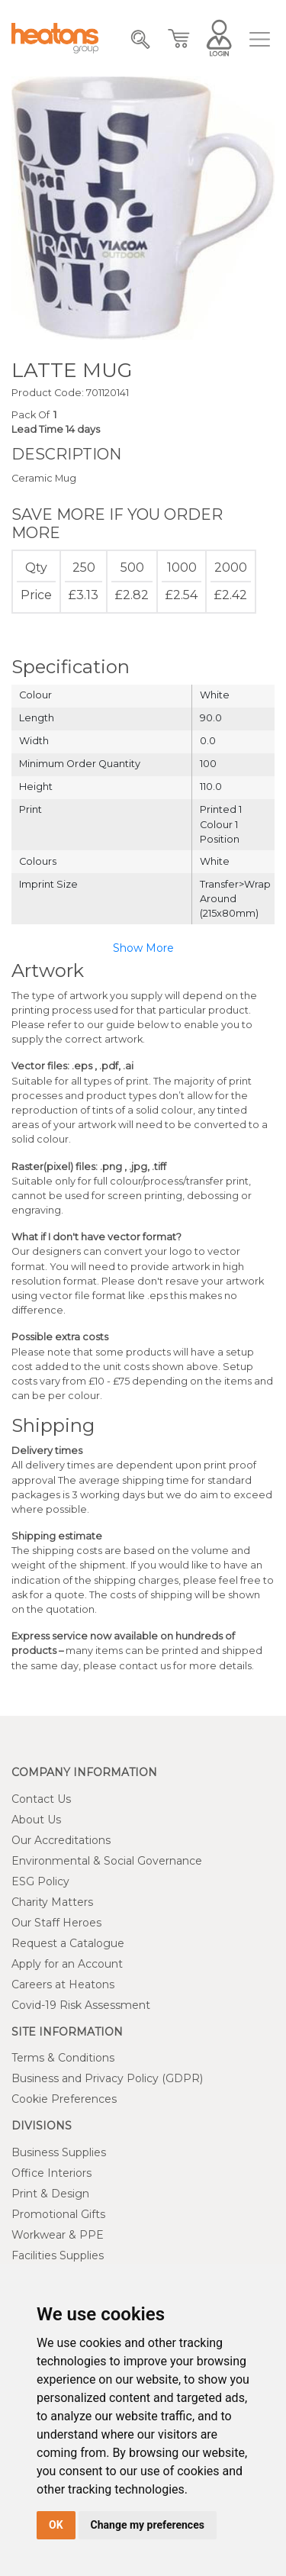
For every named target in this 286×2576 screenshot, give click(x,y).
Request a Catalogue (67, 1943)
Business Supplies (58, 2152)
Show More (143, 948)
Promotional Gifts (58, 2214)
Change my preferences (147, 2525)
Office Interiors (51, 2173)
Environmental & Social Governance (106, 1861)
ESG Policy (40, 1881)
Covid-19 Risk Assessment (80, 2005)
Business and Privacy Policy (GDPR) (107, 2078)
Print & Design (50, 2193)
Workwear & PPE (57, 2235)
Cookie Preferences (64, 2099)
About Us (36, 1819)
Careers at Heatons (62, 1984)
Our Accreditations (61, 1840)
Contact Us (41, 1799)
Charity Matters (52, 1902)
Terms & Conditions (62, 2058)
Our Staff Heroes (56, 1923)
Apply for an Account (67, 1964)
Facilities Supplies (57, 2255)
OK (56, 2525)
